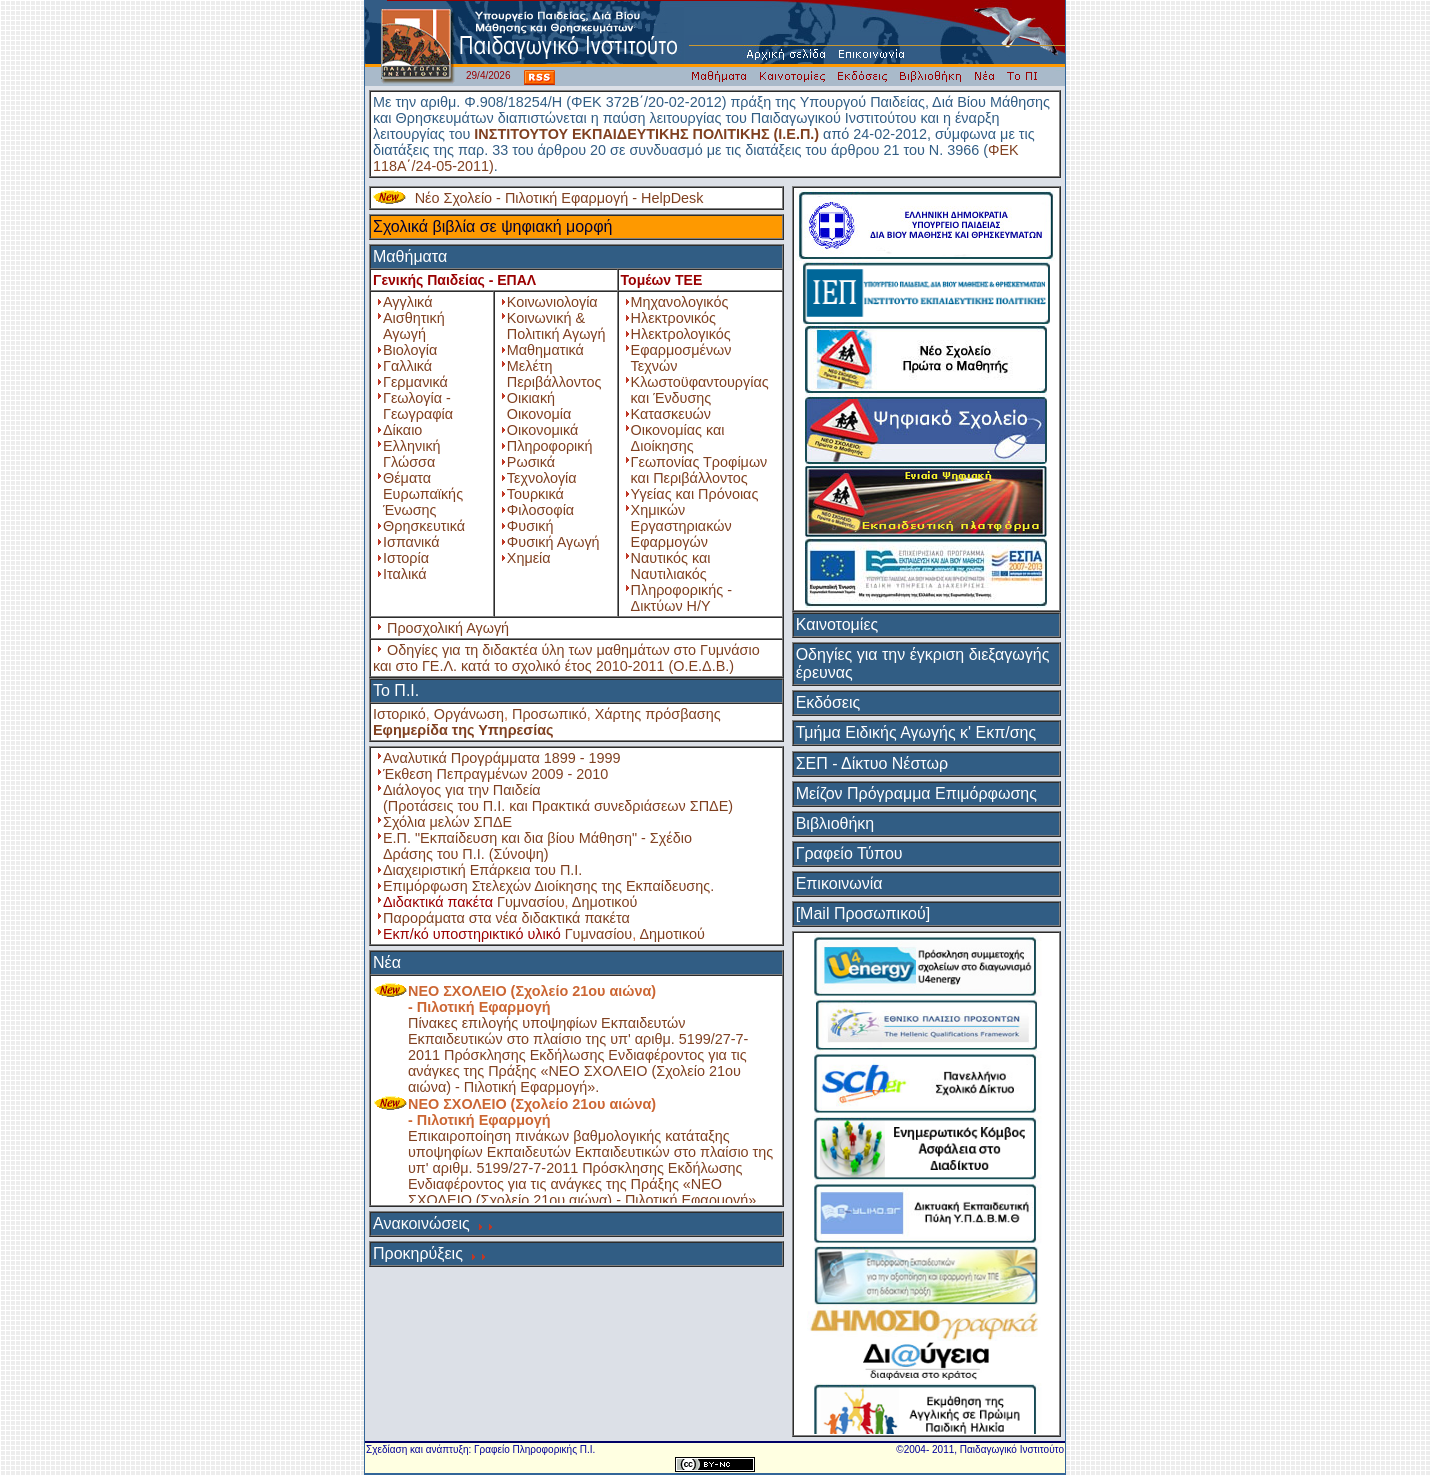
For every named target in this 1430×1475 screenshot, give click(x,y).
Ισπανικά (411, 542)
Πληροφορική (550, 446)
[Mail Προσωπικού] (863, 913)
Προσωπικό (549, 714)
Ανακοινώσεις (421, 1223)
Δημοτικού (604, 902)
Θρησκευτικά (424, 526)
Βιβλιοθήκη (835, 823)
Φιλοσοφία (540, 510)
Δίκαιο (402, 430)
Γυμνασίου (531, 902)
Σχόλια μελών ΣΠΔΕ (447, 822)
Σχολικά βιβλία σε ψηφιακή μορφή (493, 226)
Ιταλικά (405, 574)
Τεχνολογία (542, 478)
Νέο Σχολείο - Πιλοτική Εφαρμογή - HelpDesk (559, 198)
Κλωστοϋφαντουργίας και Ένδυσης (700, 390)
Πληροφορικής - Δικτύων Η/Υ (681, 598)
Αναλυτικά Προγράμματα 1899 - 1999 (502, 758)
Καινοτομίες (837, 624)
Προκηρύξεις (418, 1253)
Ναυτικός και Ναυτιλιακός (671, 566)
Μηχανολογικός (680, 302)
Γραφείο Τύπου (849, 853)
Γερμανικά (415, 382)
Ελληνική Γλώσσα (412, 454)
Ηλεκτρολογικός (681, 334)
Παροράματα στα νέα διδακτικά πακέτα (506, 918)
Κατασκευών (671, 414)
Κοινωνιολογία (552, 302)
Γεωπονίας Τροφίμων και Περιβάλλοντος (699, 470)
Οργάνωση (469, 714)
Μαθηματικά (545, 350)
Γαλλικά (407, 366)
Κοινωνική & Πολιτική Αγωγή (556, 326)
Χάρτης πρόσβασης (658, 714)
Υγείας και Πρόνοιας (695, 494)
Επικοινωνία (839, 883)
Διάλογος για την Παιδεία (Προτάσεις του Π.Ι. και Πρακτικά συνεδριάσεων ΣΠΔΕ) (558, 798)
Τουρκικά (535, 494)
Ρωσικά (531, 462)
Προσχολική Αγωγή (448, 628)
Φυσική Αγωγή (553, 542)
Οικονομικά (542, 430)
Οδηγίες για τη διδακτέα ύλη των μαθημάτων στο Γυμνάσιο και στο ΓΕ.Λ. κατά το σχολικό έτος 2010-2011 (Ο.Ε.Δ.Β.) (566, 658)
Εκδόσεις (828, 702)
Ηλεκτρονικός (673, 318)
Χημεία (529, 558)
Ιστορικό (399, 714)
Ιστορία (406, 558)
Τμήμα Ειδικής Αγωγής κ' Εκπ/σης (916, 732)
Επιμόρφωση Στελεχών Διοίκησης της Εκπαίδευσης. (548, 886)
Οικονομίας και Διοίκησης (678, 438)
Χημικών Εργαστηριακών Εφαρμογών (681, 526)
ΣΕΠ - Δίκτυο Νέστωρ (872, 763)
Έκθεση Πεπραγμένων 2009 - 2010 (495, 774)
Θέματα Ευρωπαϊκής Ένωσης (423, 494)
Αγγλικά (407, 302)
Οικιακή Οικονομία (539, 406)
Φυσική (530, 526)
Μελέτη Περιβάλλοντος (554, 374)
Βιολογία (410, 350)
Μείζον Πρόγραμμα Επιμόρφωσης (916, 793)
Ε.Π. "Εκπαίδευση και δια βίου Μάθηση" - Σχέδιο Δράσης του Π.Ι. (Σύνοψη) (537, 846)
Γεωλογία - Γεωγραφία (418, 406)
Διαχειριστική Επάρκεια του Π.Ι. (482, 870)
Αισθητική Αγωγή (414, 326)
